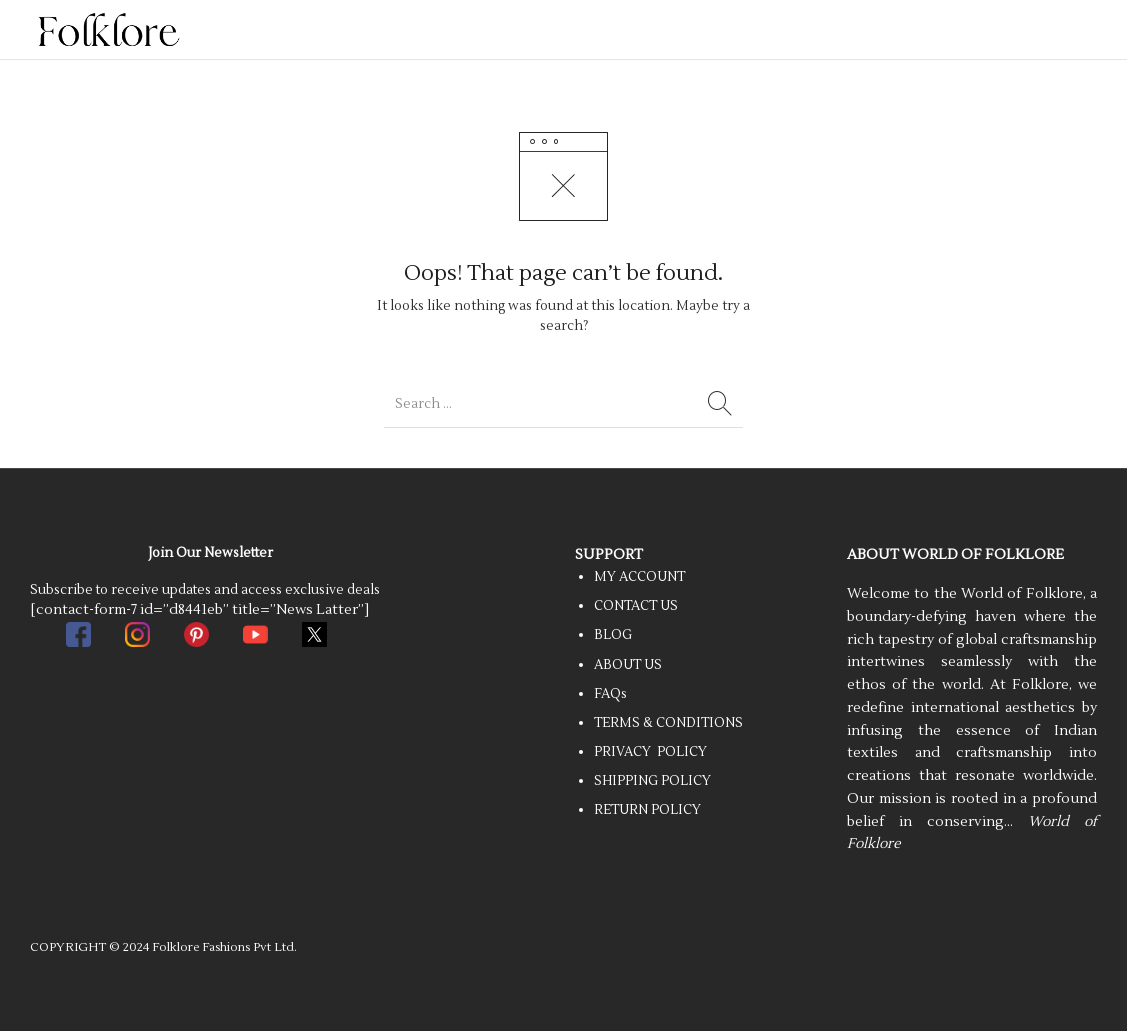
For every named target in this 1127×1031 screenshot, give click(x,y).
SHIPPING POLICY (652, 781)
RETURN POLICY (647, 810)
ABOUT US (628, 665)
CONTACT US (636, 606)
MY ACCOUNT (639, 577)
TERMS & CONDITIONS (668, 723)
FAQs (610, 694)
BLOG (613, 635)
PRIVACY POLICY (650, 752)
